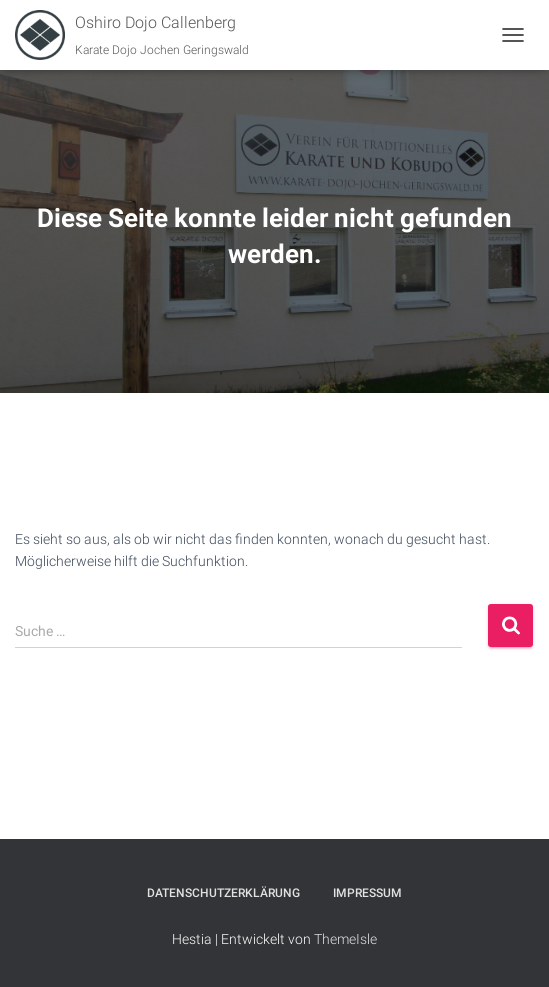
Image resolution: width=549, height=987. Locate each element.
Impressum (367, 893)
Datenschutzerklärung (223, 893)
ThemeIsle (345, 939)
